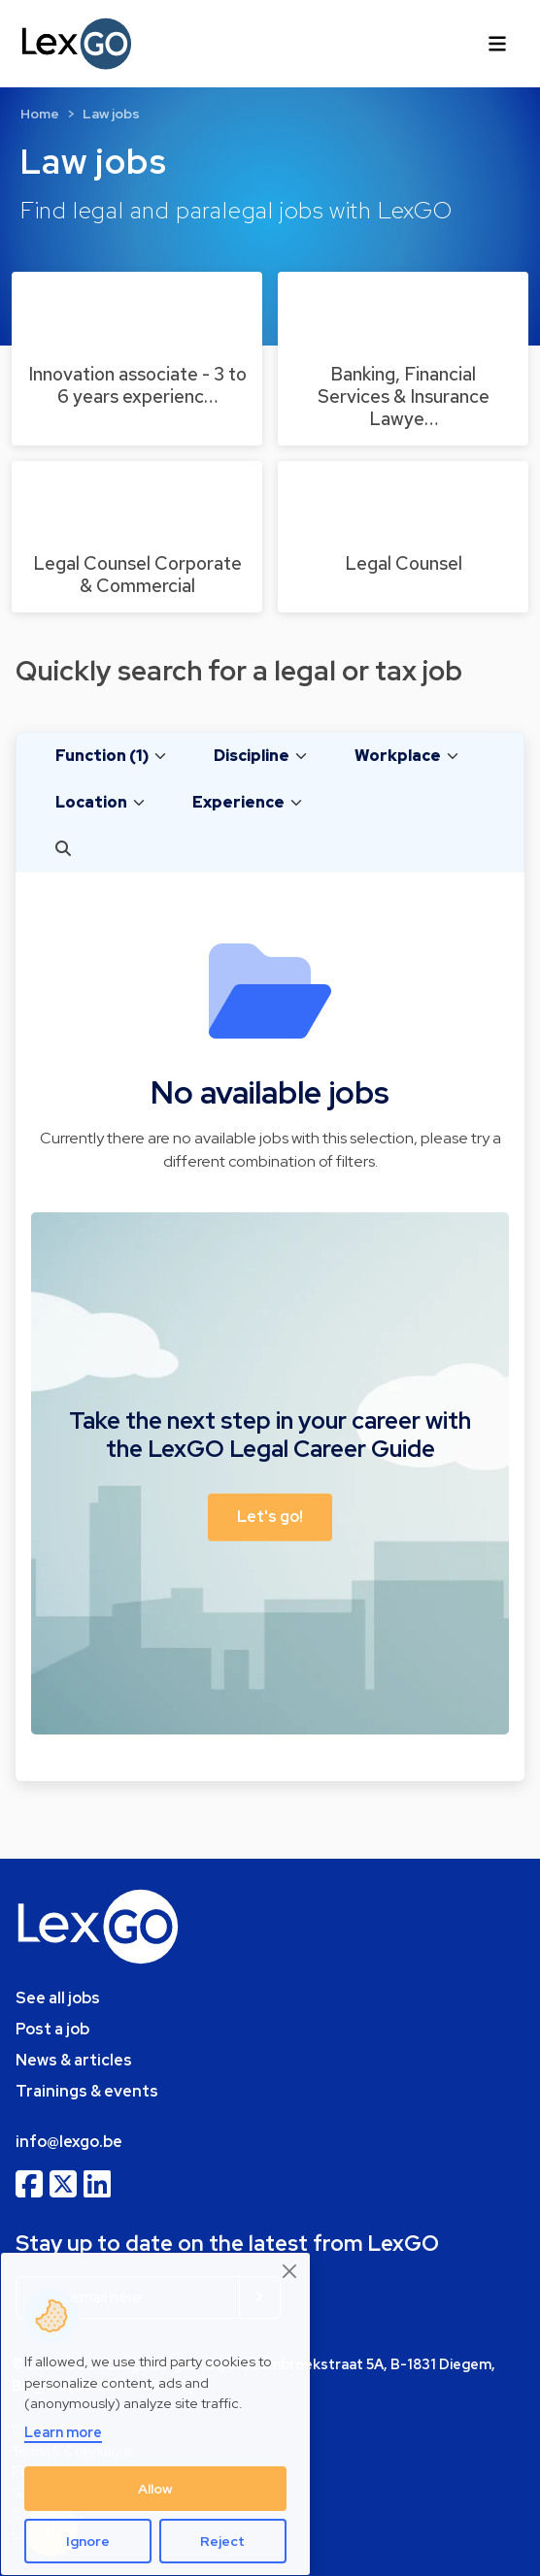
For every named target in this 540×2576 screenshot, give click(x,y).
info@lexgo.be (69, 2141)
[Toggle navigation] (497, 43)
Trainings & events (87, 2091)
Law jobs (111, 113)
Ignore (88, 2541)
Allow (155, 2488)
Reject (222, 2541)
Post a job (52, 2029)
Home (39, 113)
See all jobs (58, 1998)
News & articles (74, 2060)
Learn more (63, 2432)
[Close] (290, 2271)
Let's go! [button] (270, 1516)
